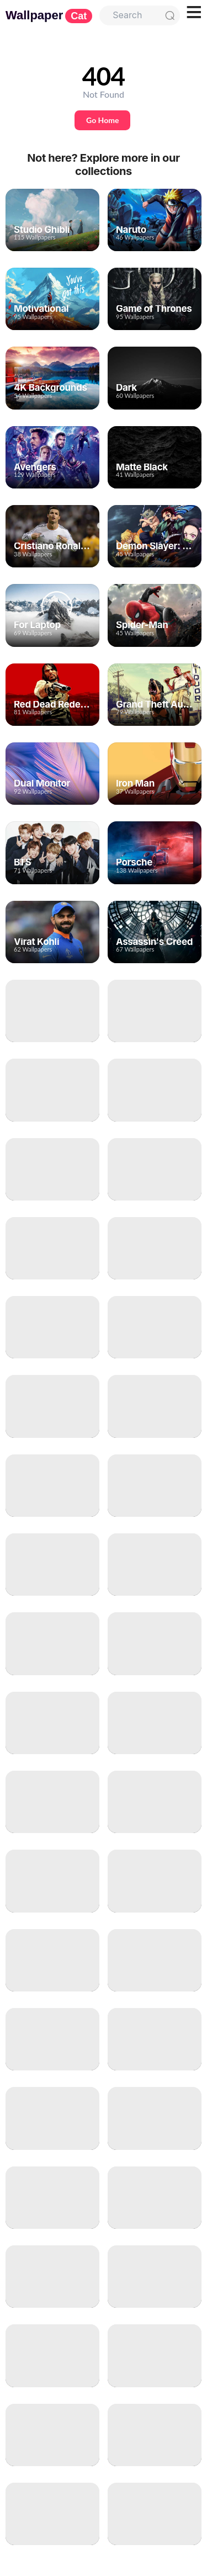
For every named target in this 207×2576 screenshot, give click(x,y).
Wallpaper (49, 15)
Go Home (102, 120)
